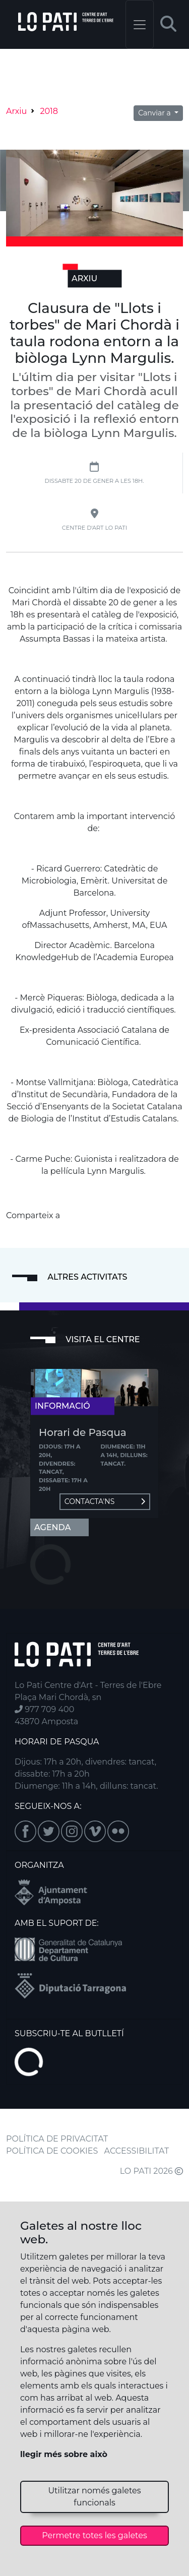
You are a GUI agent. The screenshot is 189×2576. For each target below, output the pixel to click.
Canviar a (155, 112)
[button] (168, 24)
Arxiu (16, 111)
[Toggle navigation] (139, 24)
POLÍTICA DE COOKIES (52, 2151)
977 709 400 (44, 1709)
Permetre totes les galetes (94, 2535)
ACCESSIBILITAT (136, 2151)
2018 (49, 111)
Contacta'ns (105, 1501)
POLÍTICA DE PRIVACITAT (57, 2139)
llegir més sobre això (63, 2454)
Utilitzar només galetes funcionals (94, 2496)
